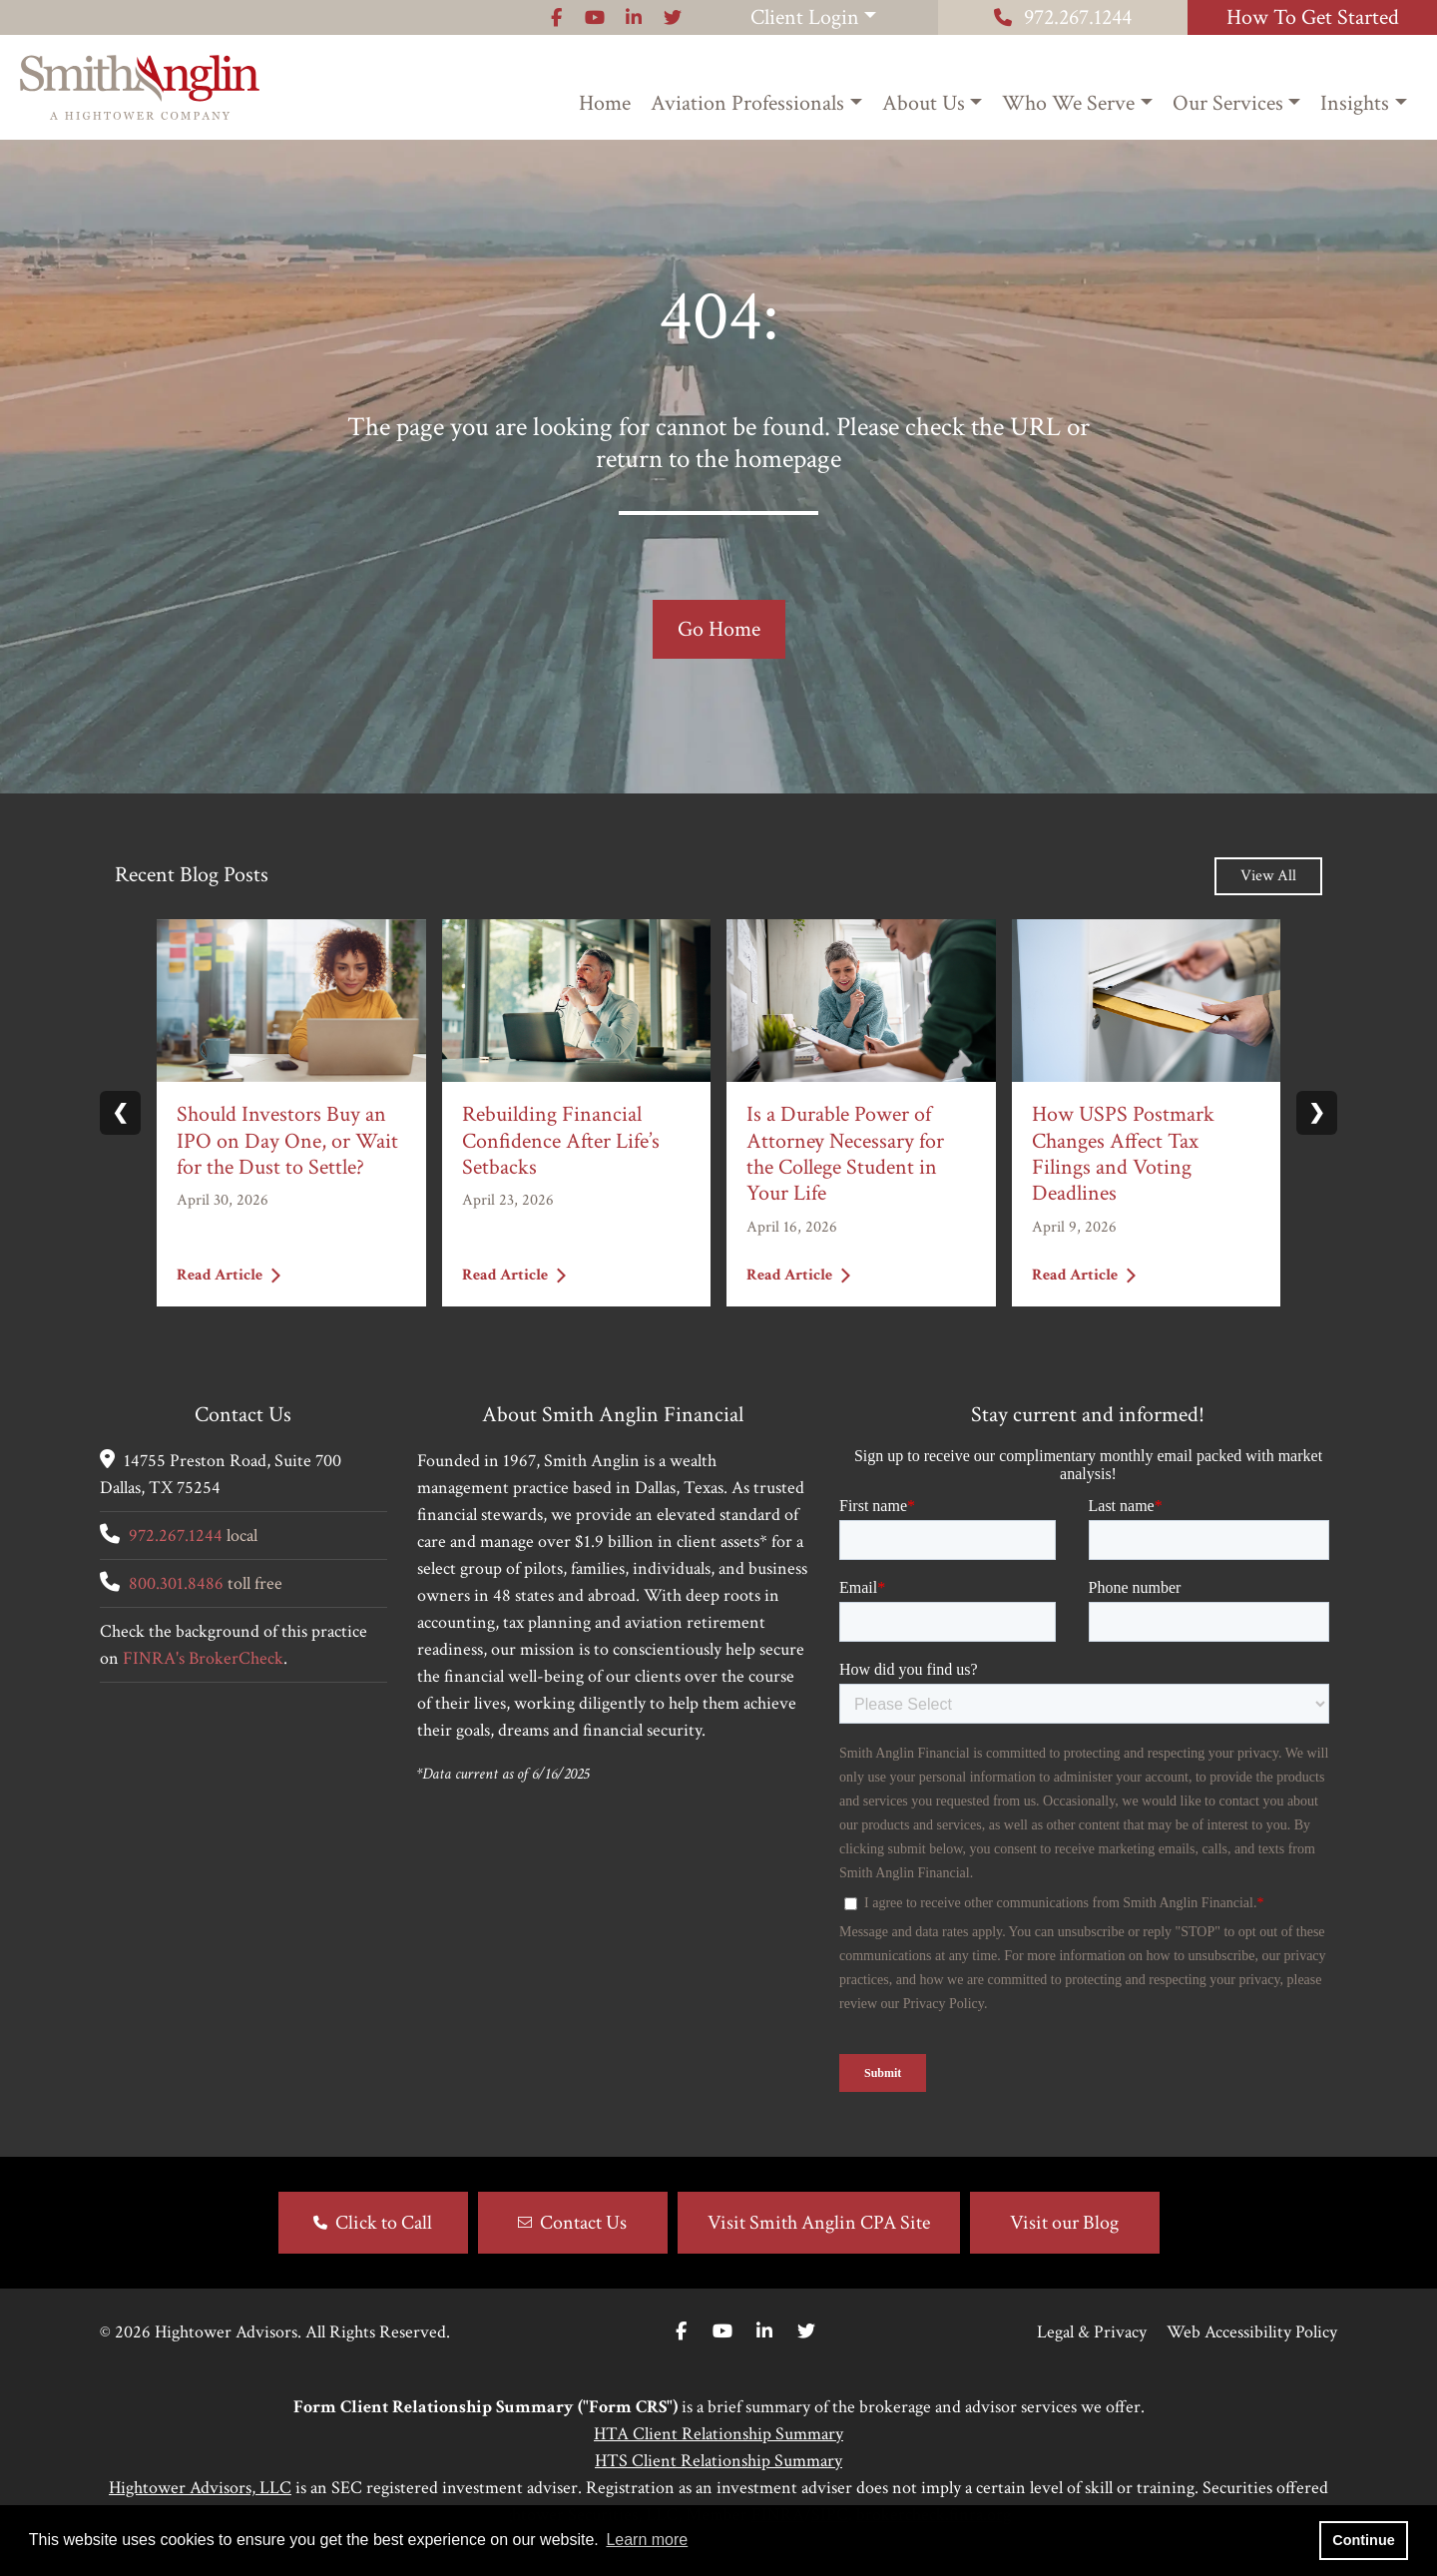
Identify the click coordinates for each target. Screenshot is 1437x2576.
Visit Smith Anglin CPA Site (819, 2223)
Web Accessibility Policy (1252, 2331)
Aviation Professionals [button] (747, 103)
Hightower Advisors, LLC (200, 2487)
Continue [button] (1363, 2540)
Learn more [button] (647, 2539)
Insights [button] (1354, 103)
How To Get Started (1312, 17)
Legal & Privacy (1092, 2331)
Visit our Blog (1064, 2223)
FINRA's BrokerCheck (203, 1658)
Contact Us (583, 2223)
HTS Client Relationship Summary (718, 2460)
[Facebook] (681, 2331)
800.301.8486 (176, 1583)
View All (1268, 875)
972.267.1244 (1063, 17)
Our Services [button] (1228, 103)
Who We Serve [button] (1068, 103)
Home (605, 103)
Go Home (719, 629)
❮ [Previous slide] (120, 1113)
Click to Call (383, 2223)
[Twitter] (806, 2331)
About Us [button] (923, 103)
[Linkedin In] (764, 2331)
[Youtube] (722, 2331)
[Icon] (556, 17)
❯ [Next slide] (1316, 1113)
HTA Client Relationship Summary (718, 2433)
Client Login (804, 17)
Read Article (228, 1274)
